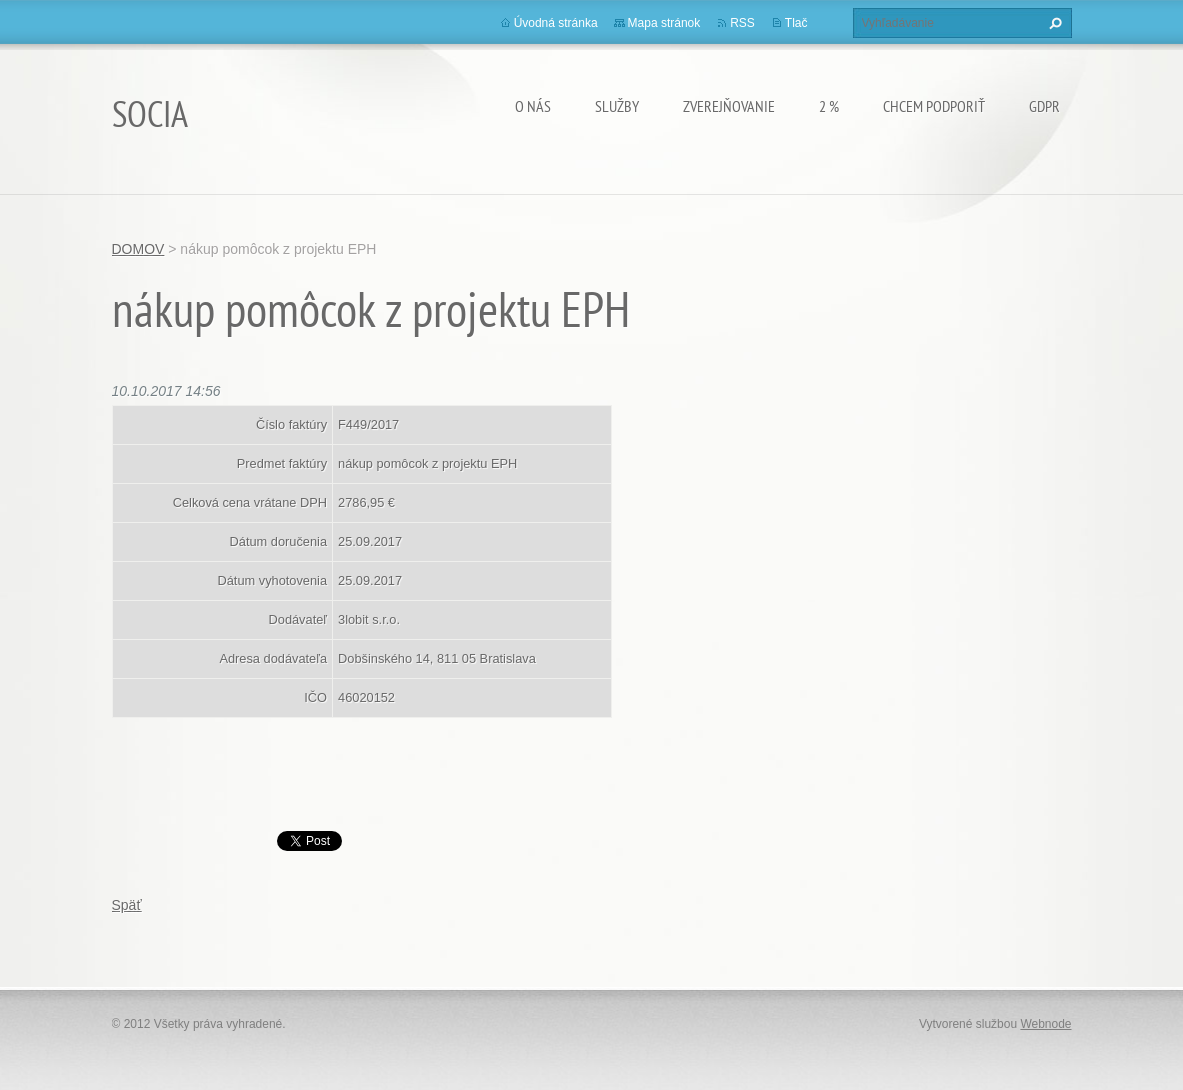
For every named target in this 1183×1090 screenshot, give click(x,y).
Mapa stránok (664, 23)
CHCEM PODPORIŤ (934, 106)
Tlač (796, 23)
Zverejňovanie (729, 106)
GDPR (1044, 106)
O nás (533, 106)
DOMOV (138, 249)
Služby (617, 106)
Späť (127, 905)
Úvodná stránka (556, 23)
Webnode (1045, 1024)
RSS (742, 23)
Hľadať (1053, 23)
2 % (829, 106)
